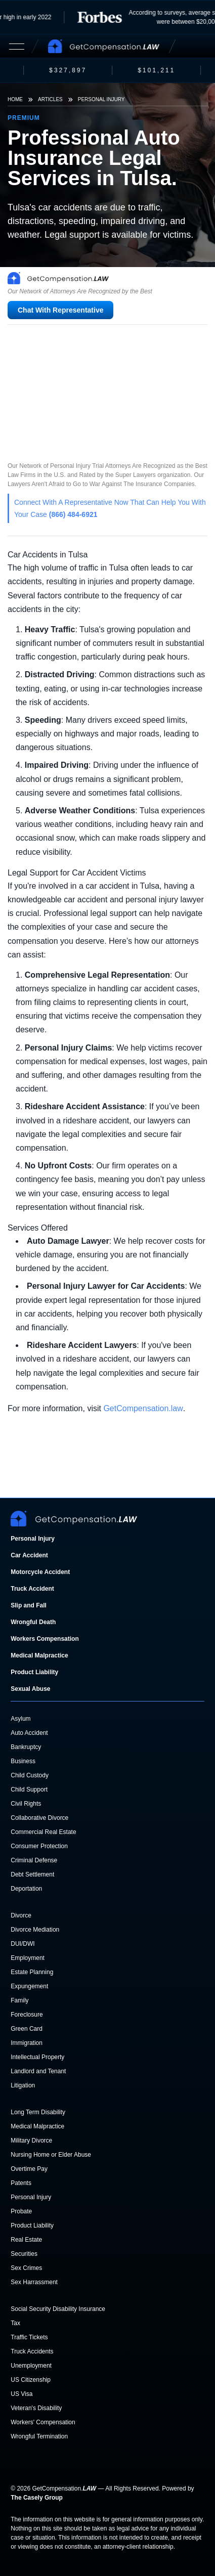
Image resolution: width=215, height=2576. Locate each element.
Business (23, 1761)
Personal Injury (101, 99)
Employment (28, 1957)
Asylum (20, 1718)
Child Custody (30, 1775)
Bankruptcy (26, 1747)
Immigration (26, 2042)
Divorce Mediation (35, 1929)
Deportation (26, 1888)
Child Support (29, 1789)
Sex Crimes (26, 2268)
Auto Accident (29, 1732)
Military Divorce (31, 2140)
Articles (50, 99)
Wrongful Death (33, 1622)
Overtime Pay (29, 2168)
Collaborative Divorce (39, 1817)
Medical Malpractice (39, 1655)
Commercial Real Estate (43, 1832)
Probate (21, 2211)
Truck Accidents (32, 2351)
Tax (15, 2323)
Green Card (26, 2028)
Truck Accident (32, 1588)
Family (19, 2000)
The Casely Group (37, 2497)
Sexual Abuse (30, 1688)
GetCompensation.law (143, 1408)
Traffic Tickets (29, 2337)
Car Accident (29, 1555)
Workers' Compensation (43, 2422)
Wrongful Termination (39, 2436)
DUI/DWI (22, 1943)
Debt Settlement (32, 1874)
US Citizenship (31, 2379)
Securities (24, 2253)
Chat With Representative (60, 310)
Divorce (21, 1915)
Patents (21, 2183)
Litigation (23, 2085)
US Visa (21, 2393)
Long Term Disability (38, 2112)
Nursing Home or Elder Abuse (51, 2154)
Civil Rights (26, 1803)
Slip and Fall (29, 1605)
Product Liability (34, 1672)
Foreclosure (26, 2014)
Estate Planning (32, 1972)
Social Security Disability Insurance (58, 2308)
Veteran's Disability (36, 2408)
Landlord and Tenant (38, 2071)
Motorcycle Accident (40, 1572)
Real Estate (26, 2239)
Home (15, 99)
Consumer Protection (39, 1846)
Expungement (29, 1986)
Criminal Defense (34, 1860)
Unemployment (31, 2365)
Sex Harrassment (34, 2282)
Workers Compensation (44, 1638)
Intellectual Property (37, 2057)
